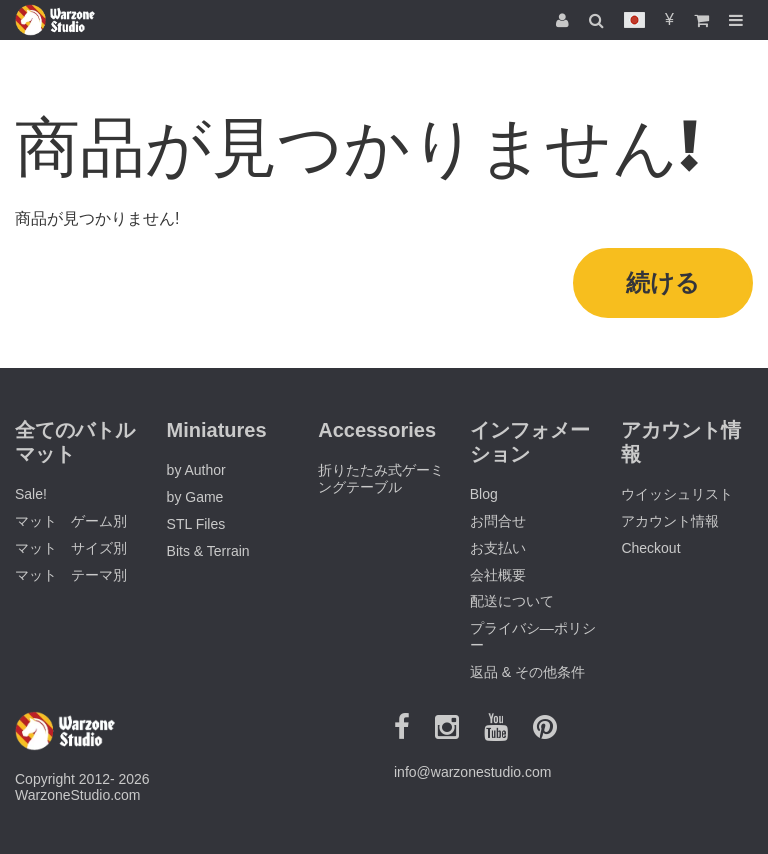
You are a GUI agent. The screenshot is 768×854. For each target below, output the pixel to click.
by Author (196, 470)
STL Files (196, 524)
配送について (512, 601)
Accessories (377, 430)
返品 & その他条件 (527, 672)
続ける (663, 282)
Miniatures (217, 430)
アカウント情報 (670, 521)
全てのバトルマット (75, 442)
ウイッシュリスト (677, 494)
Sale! (31, 494)
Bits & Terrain (208, 551)
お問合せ (498, 521)
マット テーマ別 (71, 575)
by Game (195, 497)
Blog (484, 494)
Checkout (650, 548)
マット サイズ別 (71, 548)
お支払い (498, 548)
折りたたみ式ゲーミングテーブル (381, 478)
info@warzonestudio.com (472, 772)
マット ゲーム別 (71, 521)
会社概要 (498, 575)
